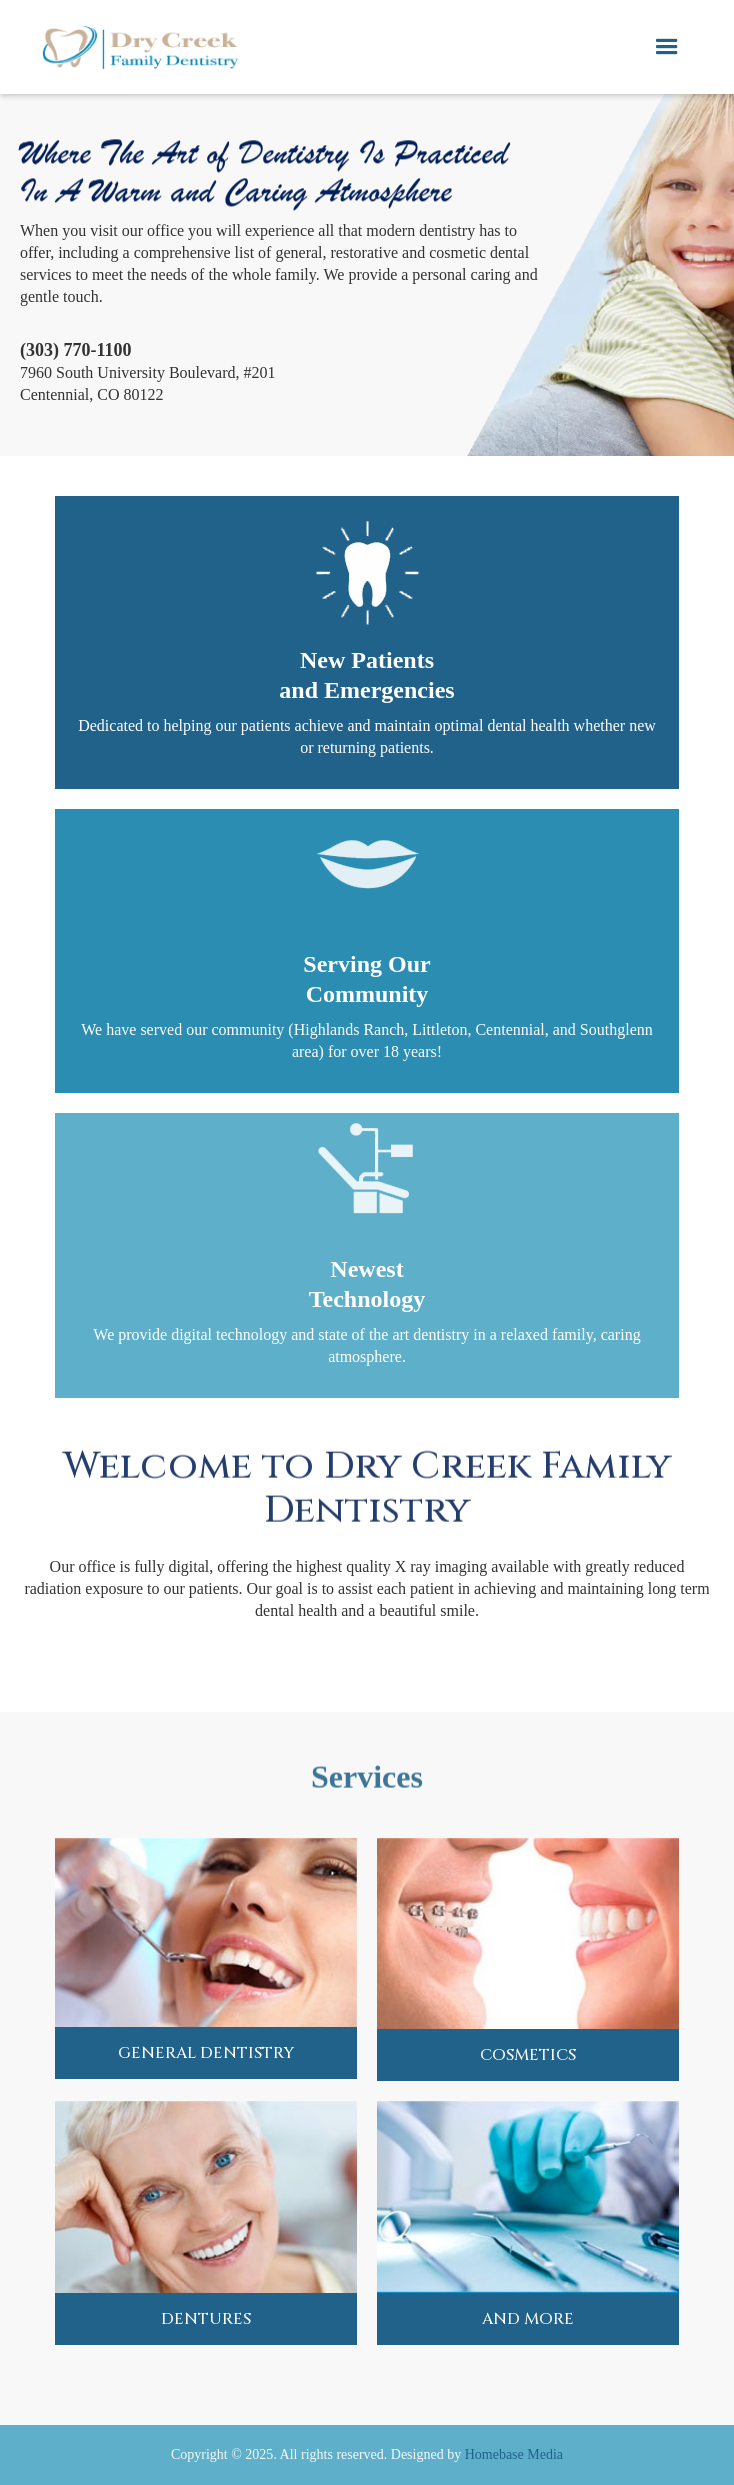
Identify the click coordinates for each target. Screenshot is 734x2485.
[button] (667, 47)
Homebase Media (514, 2454)
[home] (140, 47)
